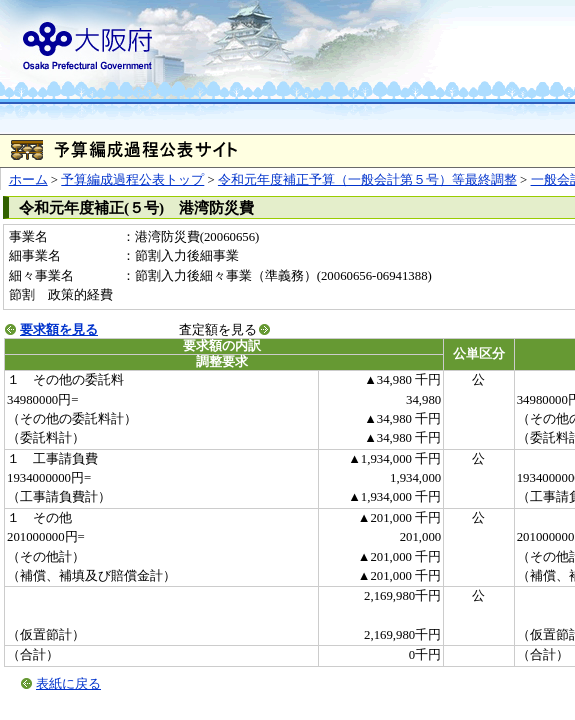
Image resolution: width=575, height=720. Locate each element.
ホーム (28, 180)
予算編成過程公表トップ (132, 180)
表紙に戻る (68, 684)
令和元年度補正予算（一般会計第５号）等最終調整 (367, 180)
